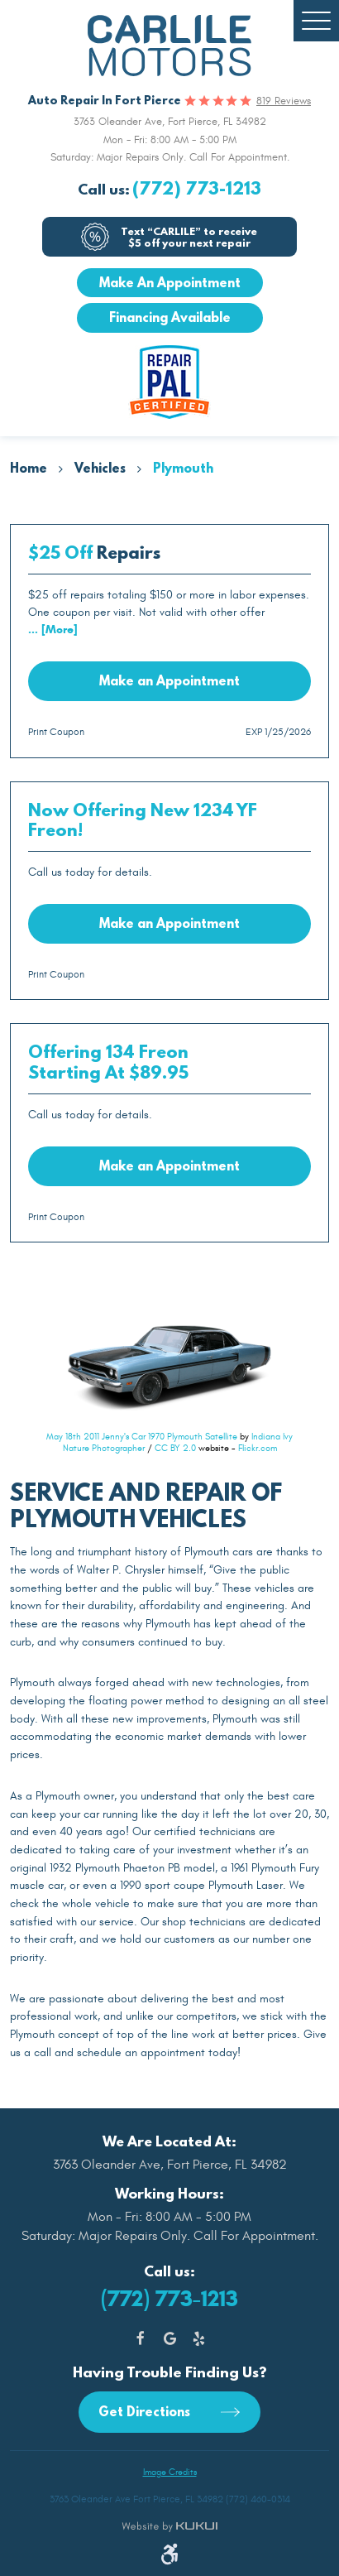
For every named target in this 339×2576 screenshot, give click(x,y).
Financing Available (170, 317)
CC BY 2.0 (175, 1448)
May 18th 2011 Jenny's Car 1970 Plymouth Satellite (141, 1436)
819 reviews (283, 101)
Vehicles (100, 468)
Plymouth (183, 468)
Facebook (141, 2338)
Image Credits (170, 2472)
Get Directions (145, 2411)
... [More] (53, 629)
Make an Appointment (169, 680)
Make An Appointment (170, 282)
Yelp (198, 2338)
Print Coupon (56, 732)
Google (169, 2338)
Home (28, 468)
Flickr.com (257, 1448)
